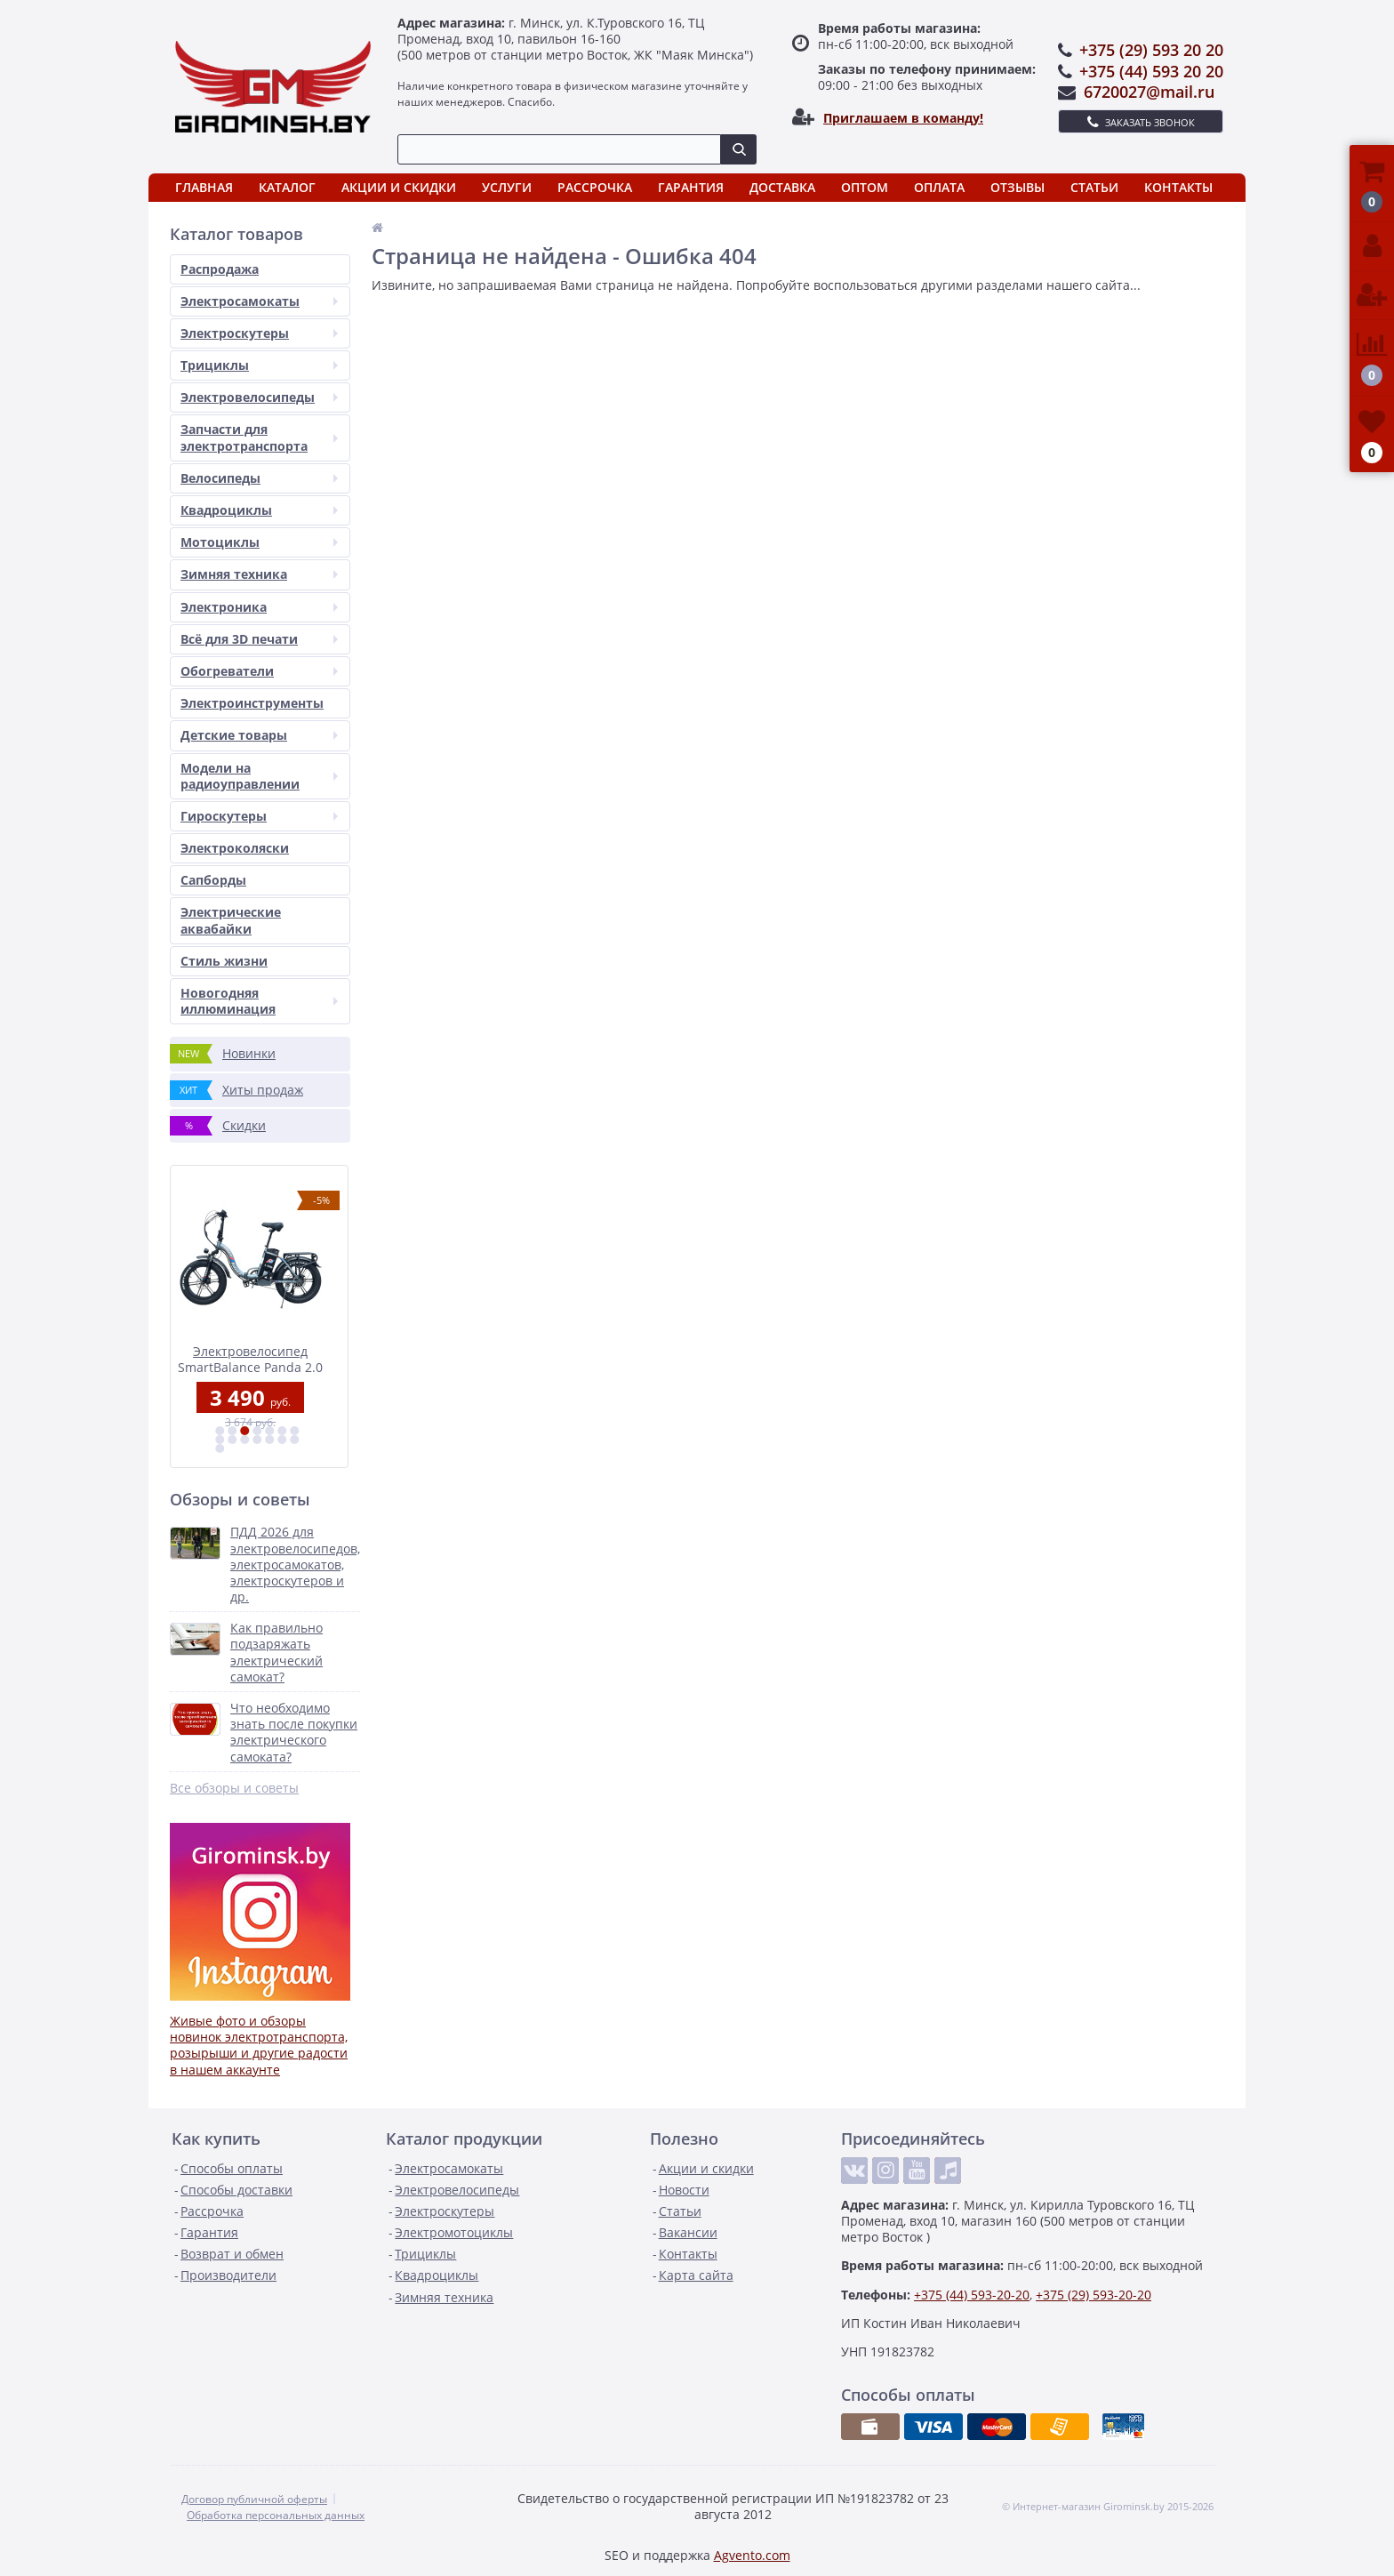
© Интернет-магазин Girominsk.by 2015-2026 (1108, 2506)
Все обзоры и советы (234, 1788)
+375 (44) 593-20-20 (971, 2294)
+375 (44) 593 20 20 (1151, 71)
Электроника (259, 606)
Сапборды (213, 879)
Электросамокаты (259, 301)
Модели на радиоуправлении (259, 775)
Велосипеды (259, 477)
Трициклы (259, 365)
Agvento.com (752, 2555)
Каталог (287, 187)
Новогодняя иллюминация (259, 1000)
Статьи (1094, 187)
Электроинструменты (252, 702)
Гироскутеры (259, 815)
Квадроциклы (259, 510)
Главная (204, 187)
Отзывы (1017, 187)
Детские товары (259, 734)
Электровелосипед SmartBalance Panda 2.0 (260, 1358)
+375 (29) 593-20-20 (1093, 2294)
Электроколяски (234, 847)
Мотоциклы (259, 542)
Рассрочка (594, 187)
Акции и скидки (398, 187)
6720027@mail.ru (1149, 91)
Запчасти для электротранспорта (259, 437)
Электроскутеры (259, 333)
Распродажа (219, 269)
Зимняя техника (259, 574)
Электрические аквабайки (230, 919)
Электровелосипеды (259, 397)
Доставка (782, 187)
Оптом (864, 187)
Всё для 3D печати (259, 638)
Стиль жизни (224, 960)
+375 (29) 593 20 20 (1151, 49)
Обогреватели (259, 670)
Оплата (939, 187)
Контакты (1178, 187)
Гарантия (691, 187)
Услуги (507, 187)
